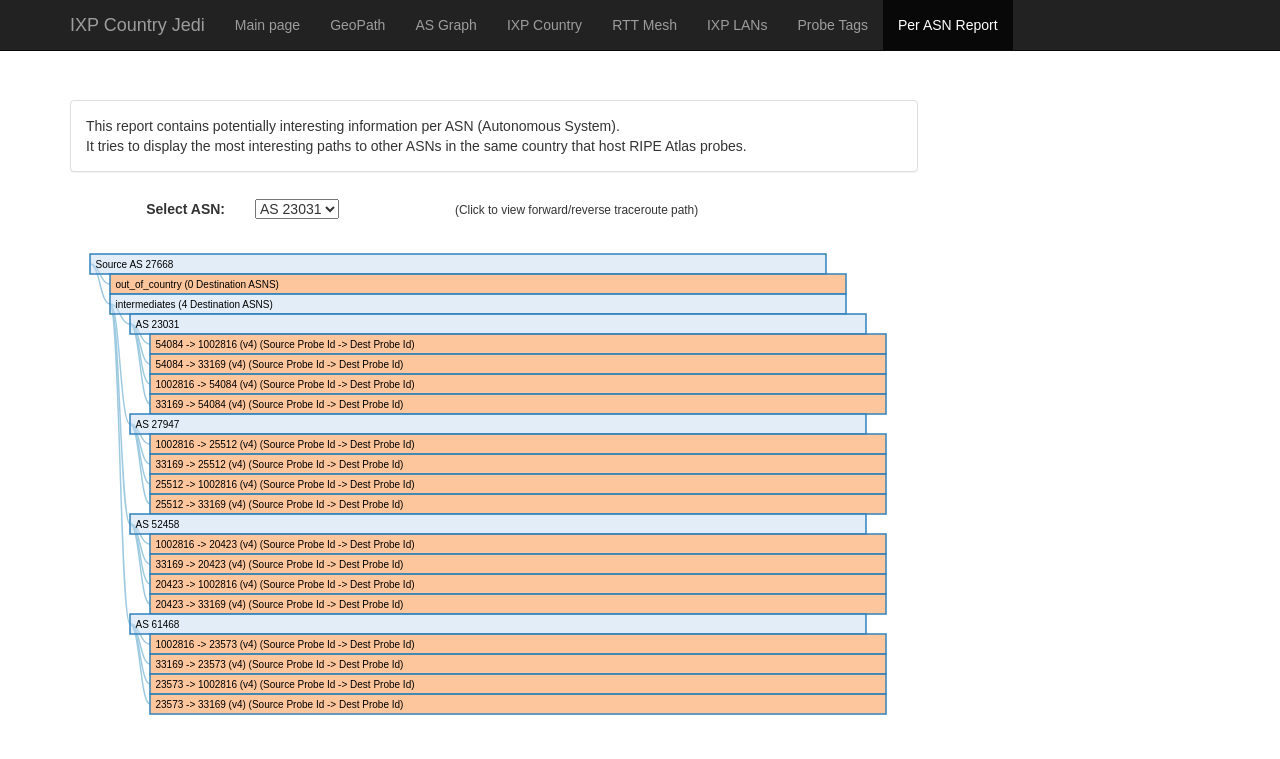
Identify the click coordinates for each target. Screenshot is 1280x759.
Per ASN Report (948, 25)
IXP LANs (737, 25)
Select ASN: (185, 209)
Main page (267, 25)
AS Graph (445, 25)
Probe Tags (832, 25)
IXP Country (544, 25)
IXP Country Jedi (137, 25)
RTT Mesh (644, 25)
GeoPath (357, 25)
